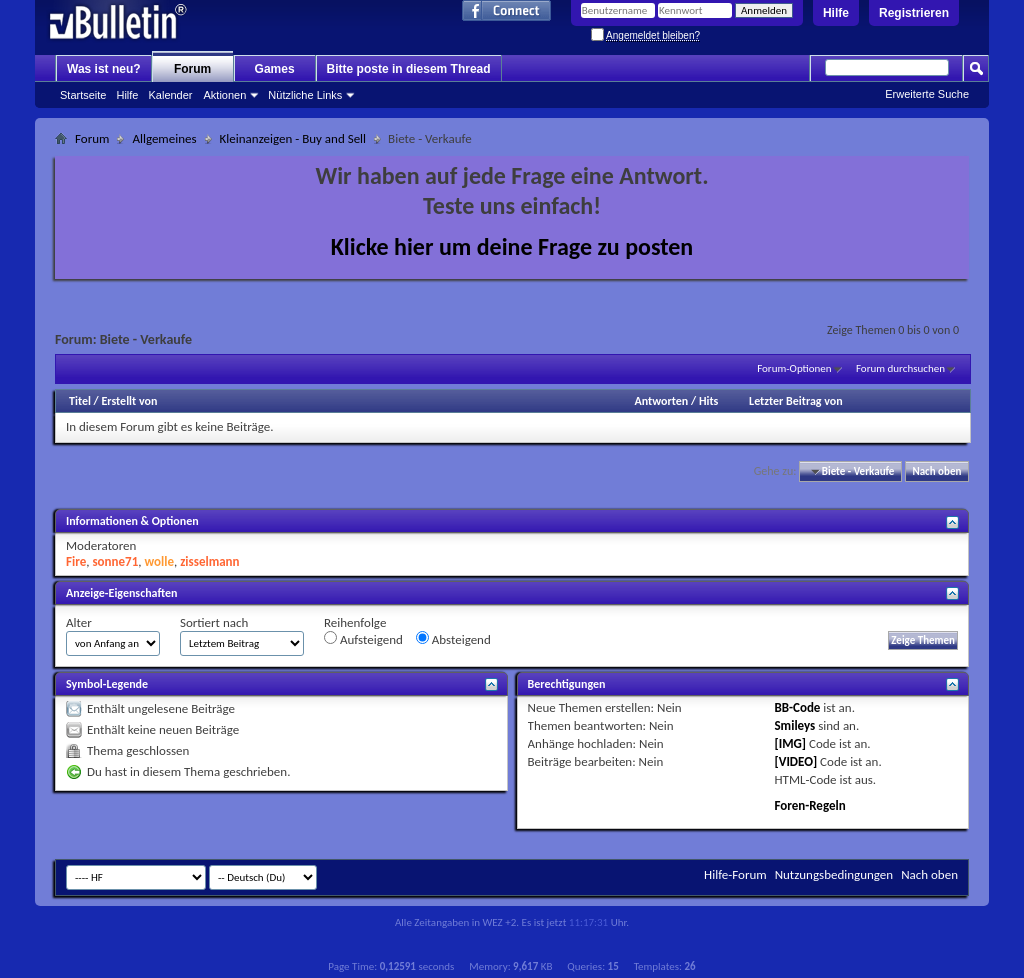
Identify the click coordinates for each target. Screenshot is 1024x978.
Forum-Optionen (794, 368)
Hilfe (836, 13)
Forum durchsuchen (900, 368)
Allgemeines (164, 138)
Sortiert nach (214, 622)
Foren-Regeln (809, 805)
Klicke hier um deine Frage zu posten (512, 246)
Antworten (661, 401)
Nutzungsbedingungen (834, 874)
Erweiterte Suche (927, 94)
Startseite (83, 95)
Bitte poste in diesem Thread (409, 69)
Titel (80, 401)
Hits (708, 401)
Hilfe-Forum (735, 874)
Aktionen (225, 95)
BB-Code (797, 707)
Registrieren (914, 13)
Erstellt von (129, 401)
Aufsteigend (363, 639)
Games (275, 69)
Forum (192, 69)
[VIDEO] (795, 761)
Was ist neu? (104, 69)
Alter (79, 622)
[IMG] (790, 743)
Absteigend (453, 639)
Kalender (170, 95)
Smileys (794, 725)
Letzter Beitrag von (796, 401)
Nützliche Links (305, 95)
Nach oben (936, 471)
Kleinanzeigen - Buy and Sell (293, 138)
